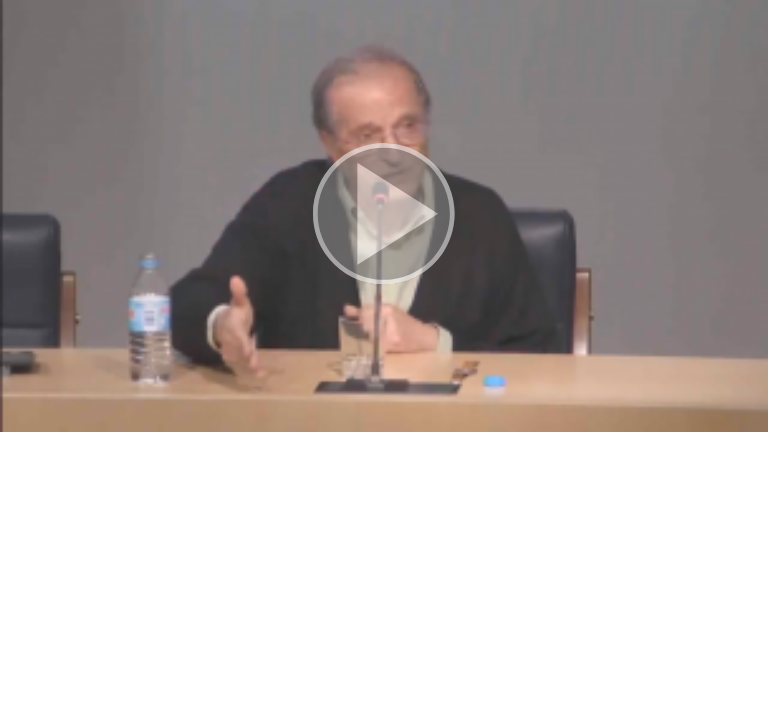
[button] (384, 216)
